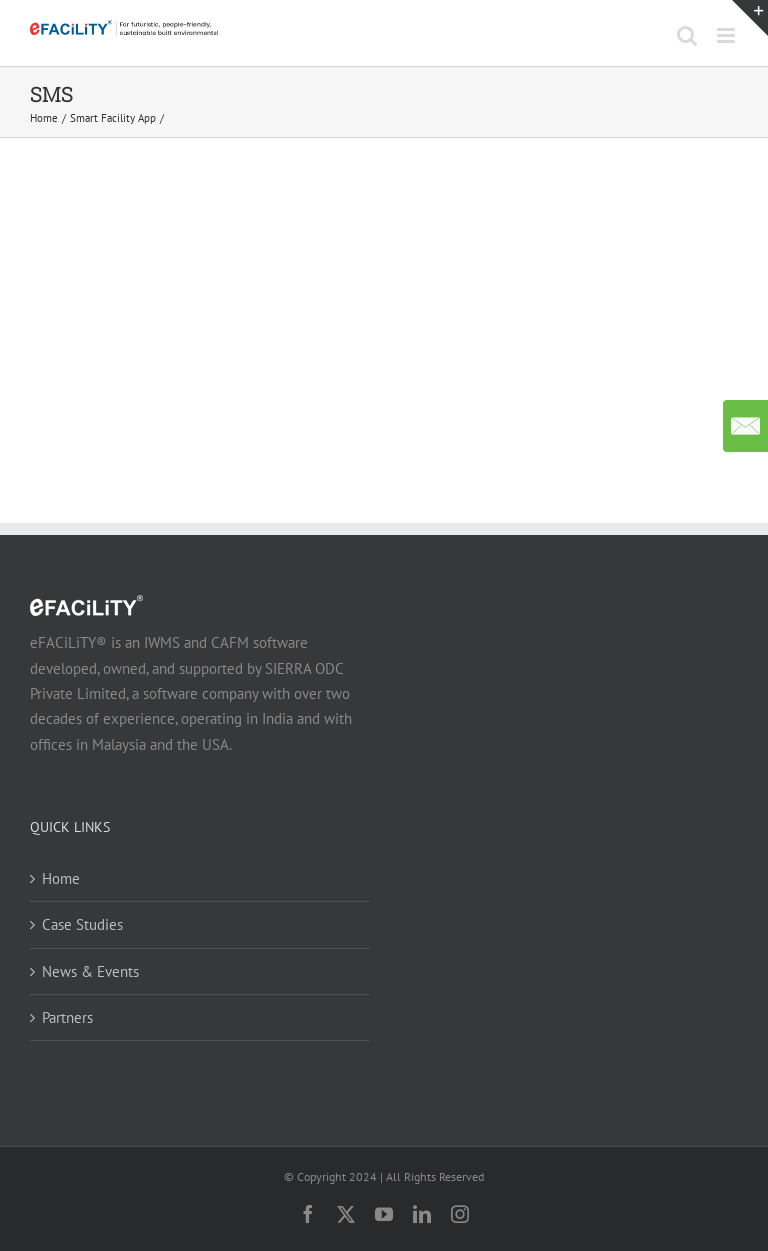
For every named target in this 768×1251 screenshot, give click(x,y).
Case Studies (82, 924)
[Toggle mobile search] (687, 35)
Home (61, 878)
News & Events (90, 971)
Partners (67, 1017)
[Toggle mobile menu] (727, 35)
